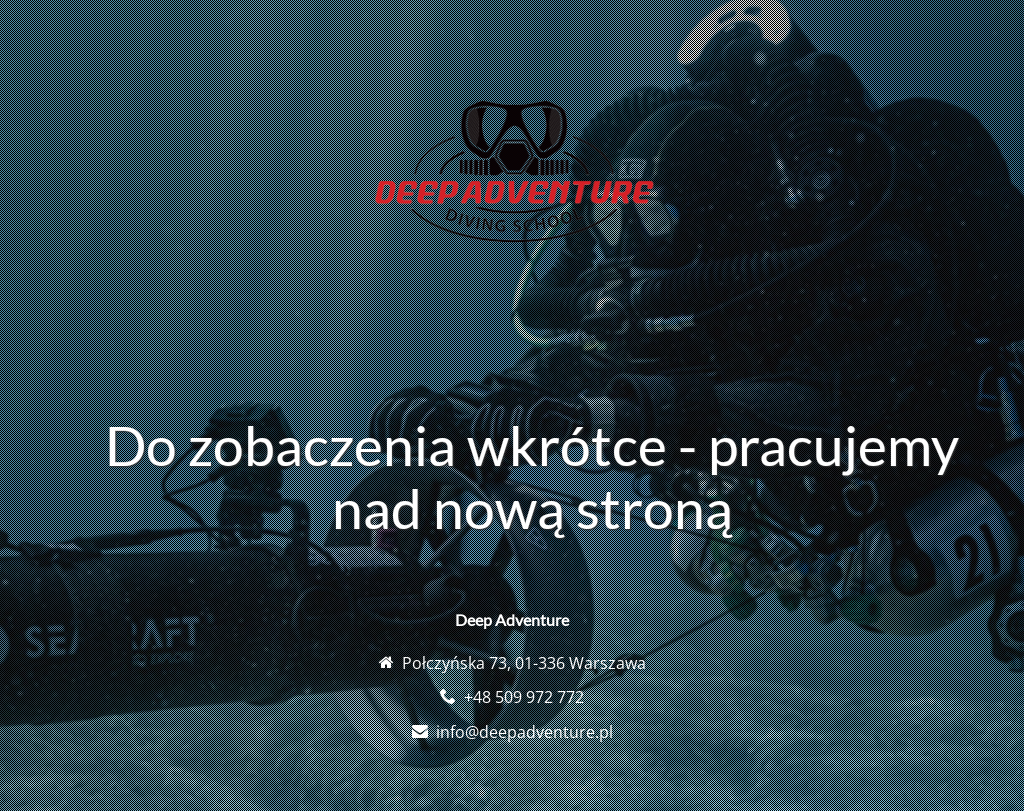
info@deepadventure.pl (524, 732)
